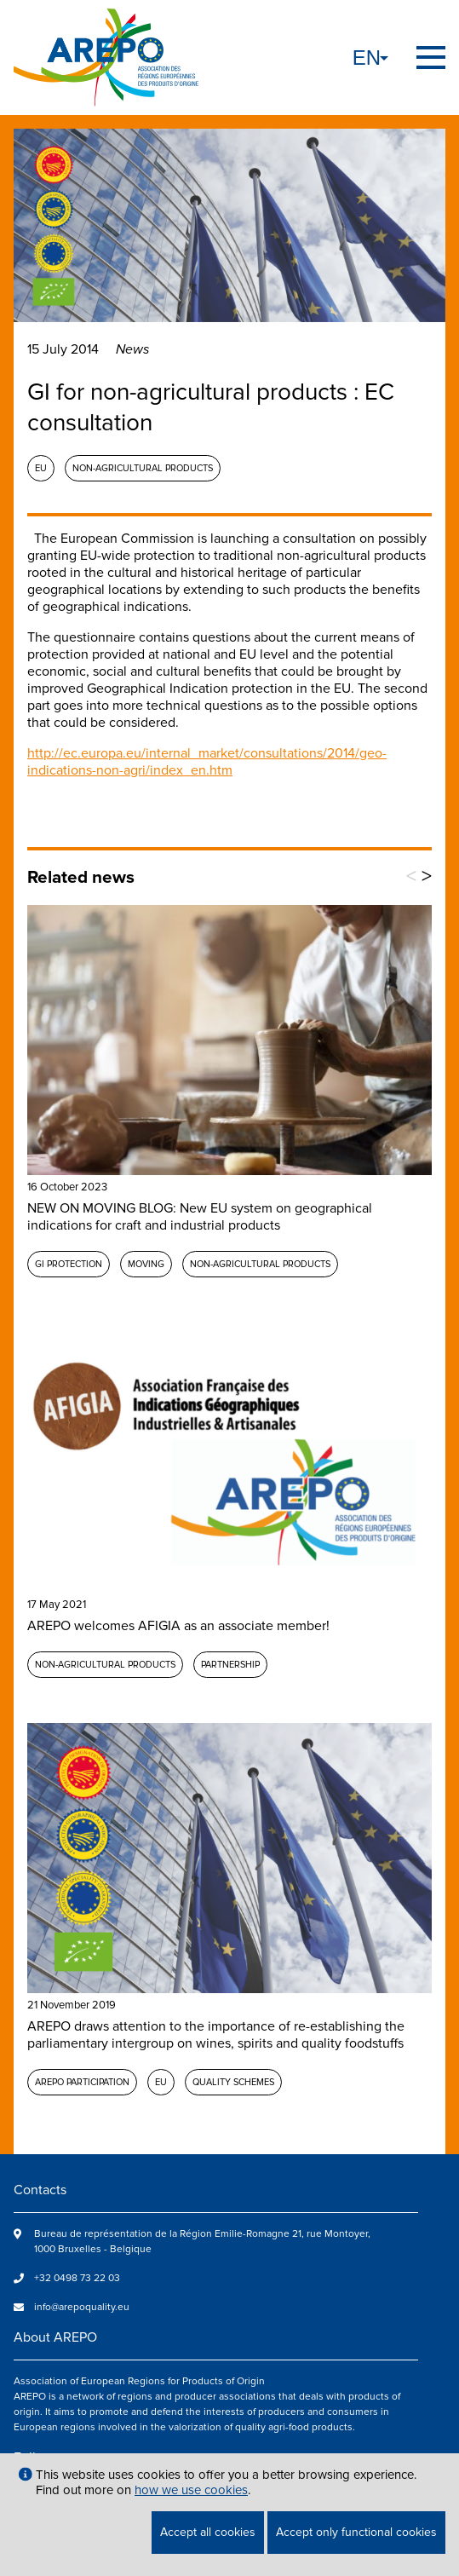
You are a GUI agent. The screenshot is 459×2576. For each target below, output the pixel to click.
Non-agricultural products (142, 468)
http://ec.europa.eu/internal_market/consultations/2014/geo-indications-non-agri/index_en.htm (207, 762)
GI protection (68, 1264)
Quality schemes (233, 2082)
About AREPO (55, 2337)
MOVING (146, 1264)
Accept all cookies (207, 2532)
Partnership (230, 1664)
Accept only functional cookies (356, 2532)
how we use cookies (191, 2490)
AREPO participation (82, 2082)
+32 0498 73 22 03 (77, 2278)
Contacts (40, 2190)
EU (41, 468)
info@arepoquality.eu (81, 2307)
